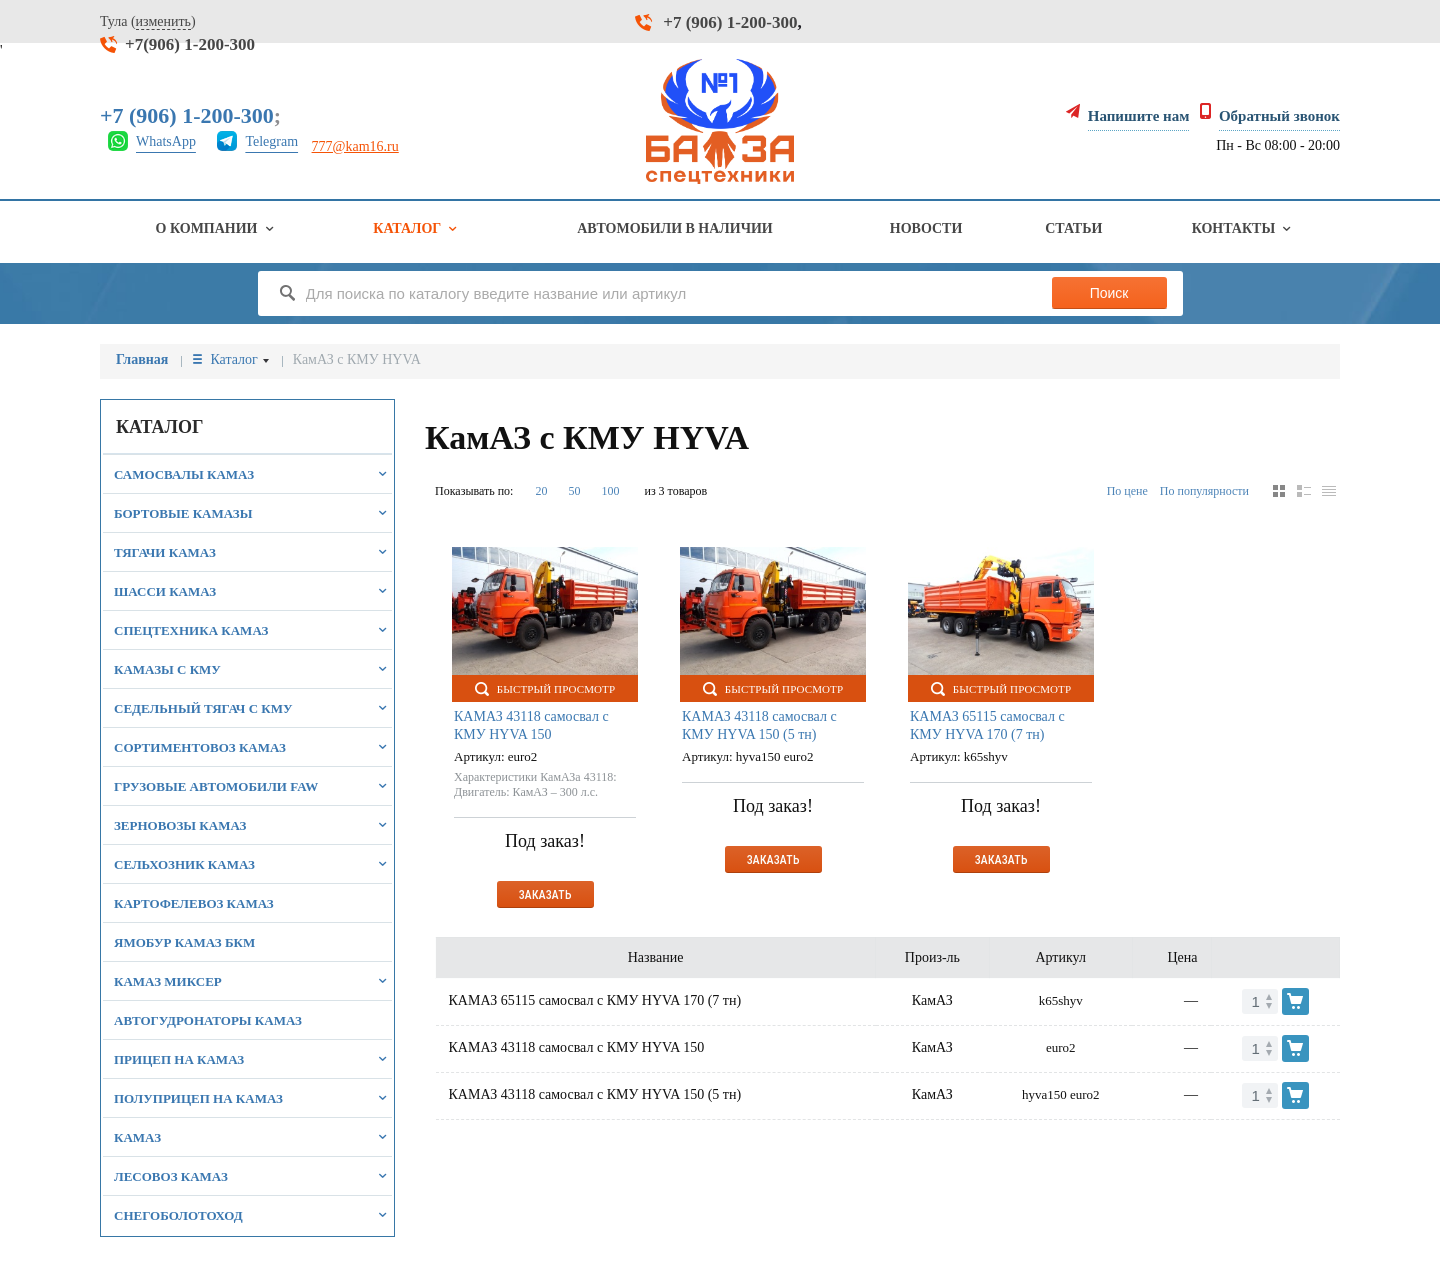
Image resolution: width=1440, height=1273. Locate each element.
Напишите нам (1139, 116)
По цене (1127, 491)
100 (610, 491)
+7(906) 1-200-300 (190, 44)
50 (574, 491)
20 (541, 491)
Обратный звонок (1279, 116)
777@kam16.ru (355, 146)
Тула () (148, 22)
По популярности (1204, 491)
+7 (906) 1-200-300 (730, 22)
